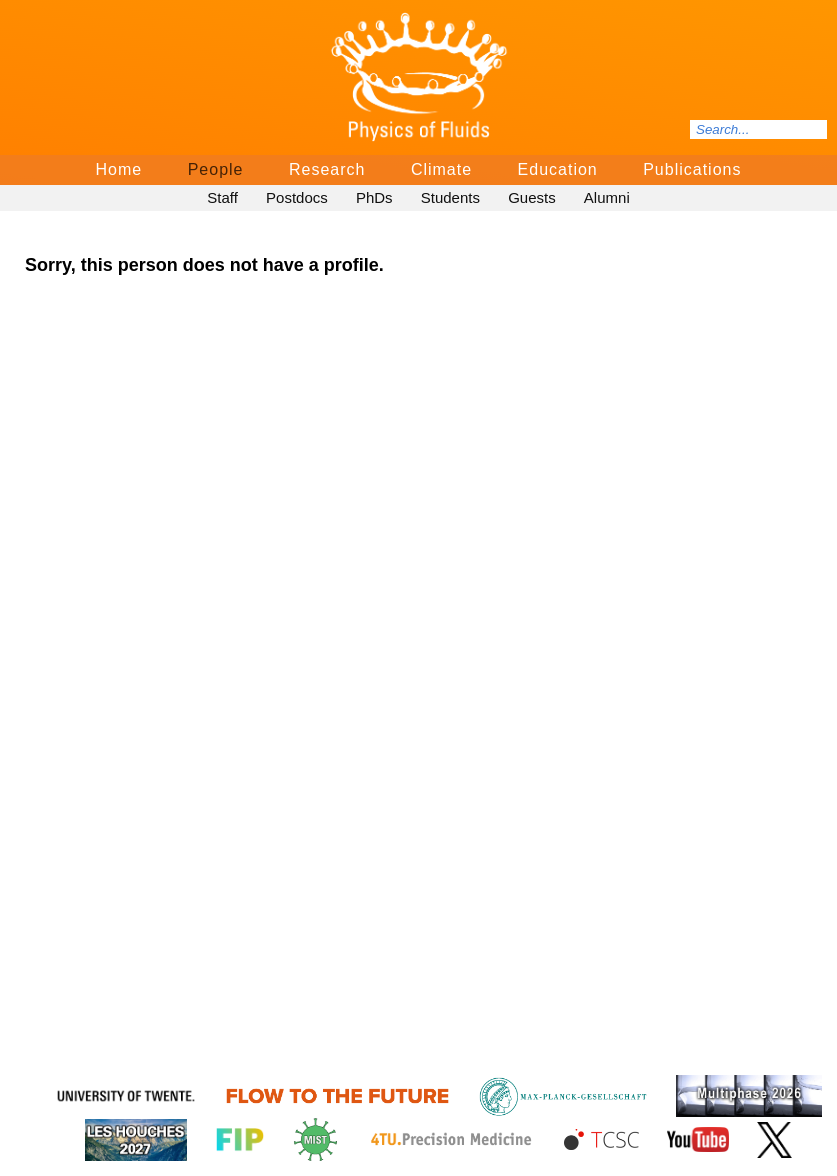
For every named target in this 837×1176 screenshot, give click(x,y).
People (216, 169)
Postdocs (297, 197)
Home (119, 169)
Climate (441, 169)
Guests (532, 197)
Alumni (607, 197)
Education (558, 169)
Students (450, 197)
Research (327, 169)
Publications (692, 169)
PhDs (374, 197)
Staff (222, 197)
